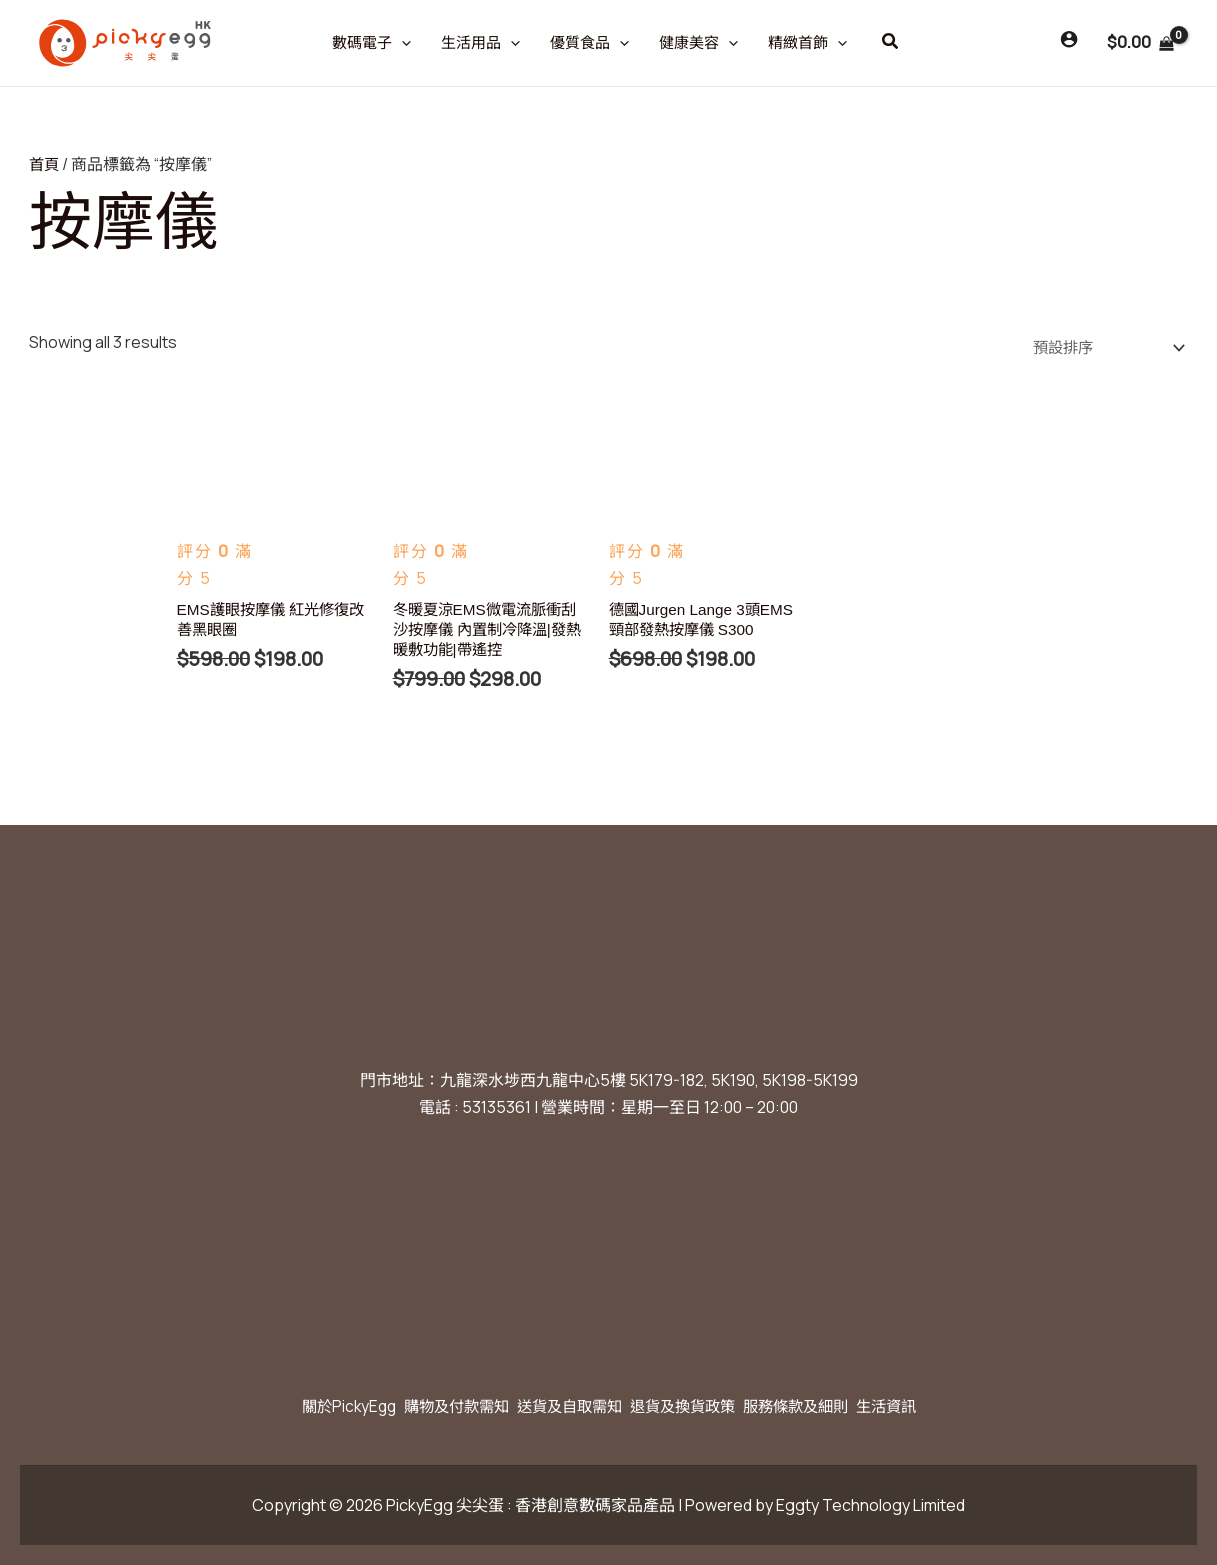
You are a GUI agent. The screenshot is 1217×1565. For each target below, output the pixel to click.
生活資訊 (922, 1406)
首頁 (45, 164)
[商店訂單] (1100, 348)
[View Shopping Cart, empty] (1140, 43)
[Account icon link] (1069, 39)
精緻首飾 (807, 43)
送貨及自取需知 (562, 1406)
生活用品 (480, 43)
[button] (891, 42)
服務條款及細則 (818, 1406)
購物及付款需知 (434, 1406)
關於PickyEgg (312, 1406)
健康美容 (698, 43)
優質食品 (589, 43)
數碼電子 (371, 43)
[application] (401, 43)
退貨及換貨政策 (690, 1406)
